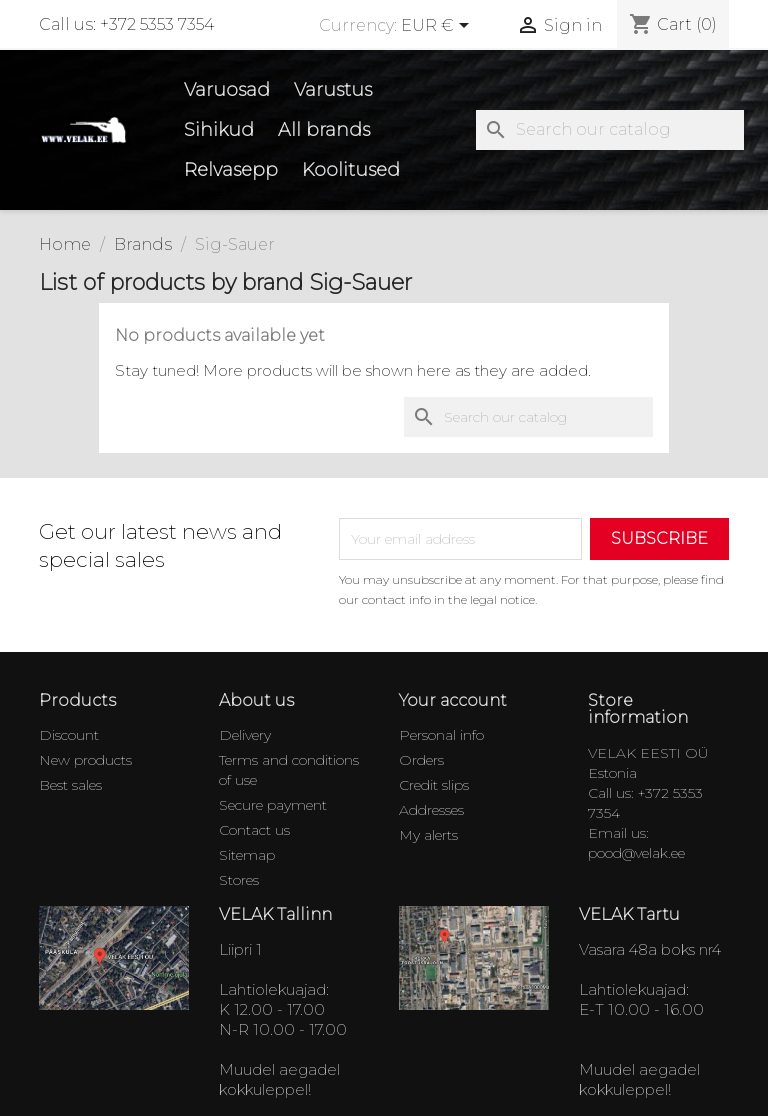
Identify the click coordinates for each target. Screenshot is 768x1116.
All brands (324, 130)
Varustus (333, 90)
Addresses (431, 810)
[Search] (610, 130)
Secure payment (273, 805)
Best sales (70, 785)
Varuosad (227, 90)
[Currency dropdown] (438, 27)
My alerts (428, 835)
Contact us (254, 830)
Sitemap (247, 855)
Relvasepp (231, 170)
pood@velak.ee (636, 853)
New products (85, 760)
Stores (239, 880)
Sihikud (219, 130)
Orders (421, 760)
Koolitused (351, 170)
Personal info (441, 735)
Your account (453, 700)
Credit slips (434, 785)
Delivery (245, 735)
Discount (69, 735)
